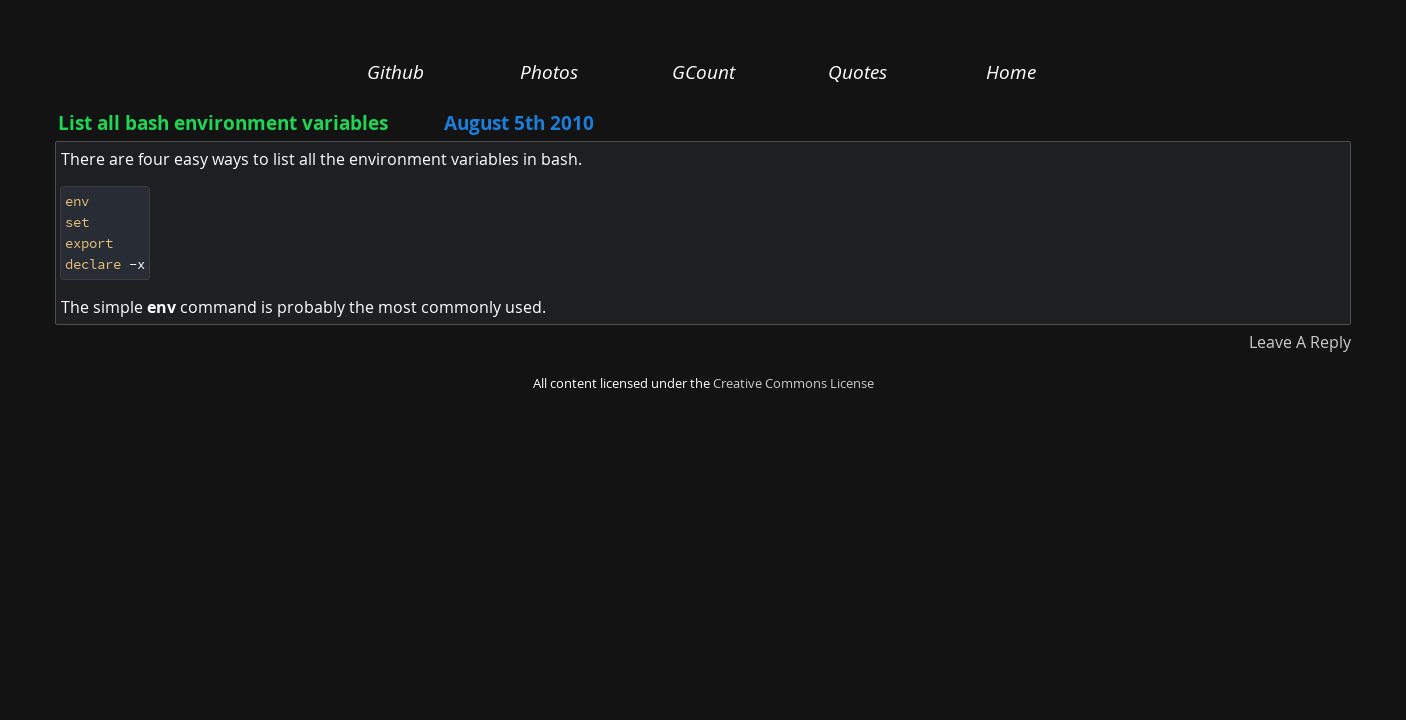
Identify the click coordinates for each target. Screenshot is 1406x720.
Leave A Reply (1300, 342)
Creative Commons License (793, 383)
